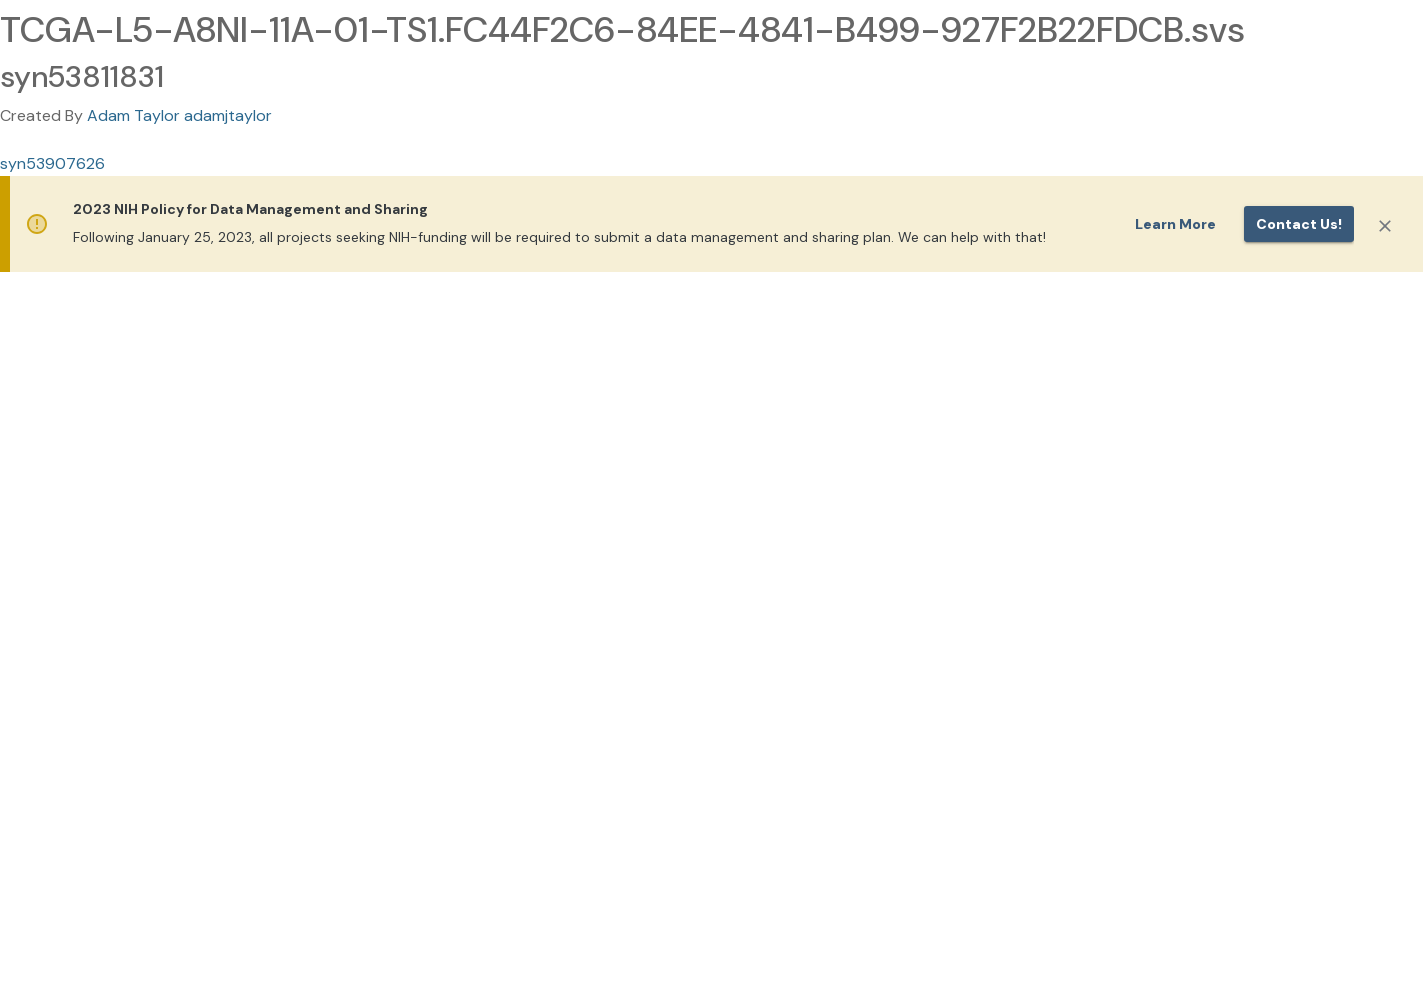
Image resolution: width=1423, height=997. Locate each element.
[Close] (1385, 226)
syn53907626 (52, 163)
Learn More (1175, 224)
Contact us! (1299, 224)
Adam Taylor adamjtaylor (179, 115)
